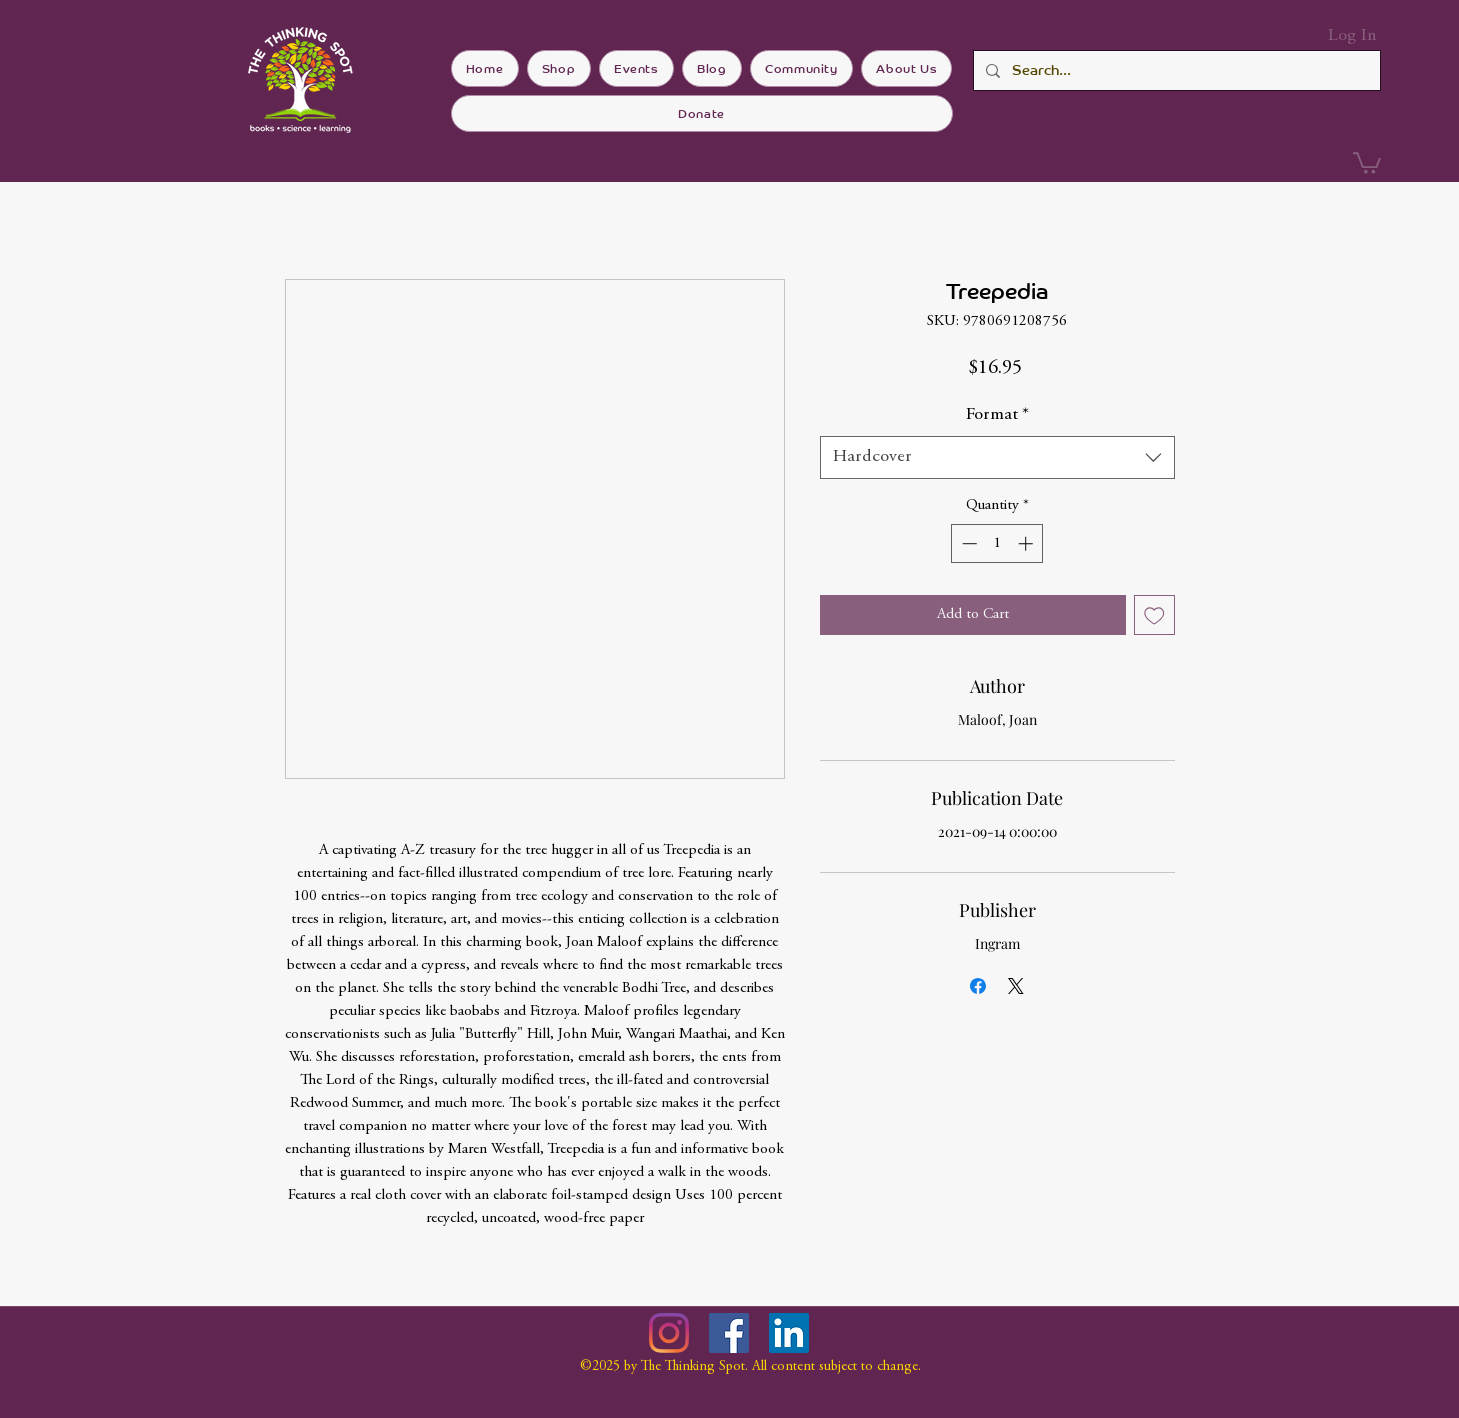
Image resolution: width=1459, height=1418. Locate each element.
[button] (1367, 162)
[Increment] (1027, 543)
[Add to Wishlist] (1154, 615)
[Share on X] (1016, 986)
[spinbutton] (997, 543)
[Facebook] (729, 1333)
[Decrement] (967, 543)
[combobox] (997, 457)
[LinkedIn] (789, 1333)
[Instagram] (669, 1333)
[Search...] (1175, 70)
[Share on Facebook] (978, 986)
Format (997, 415)
